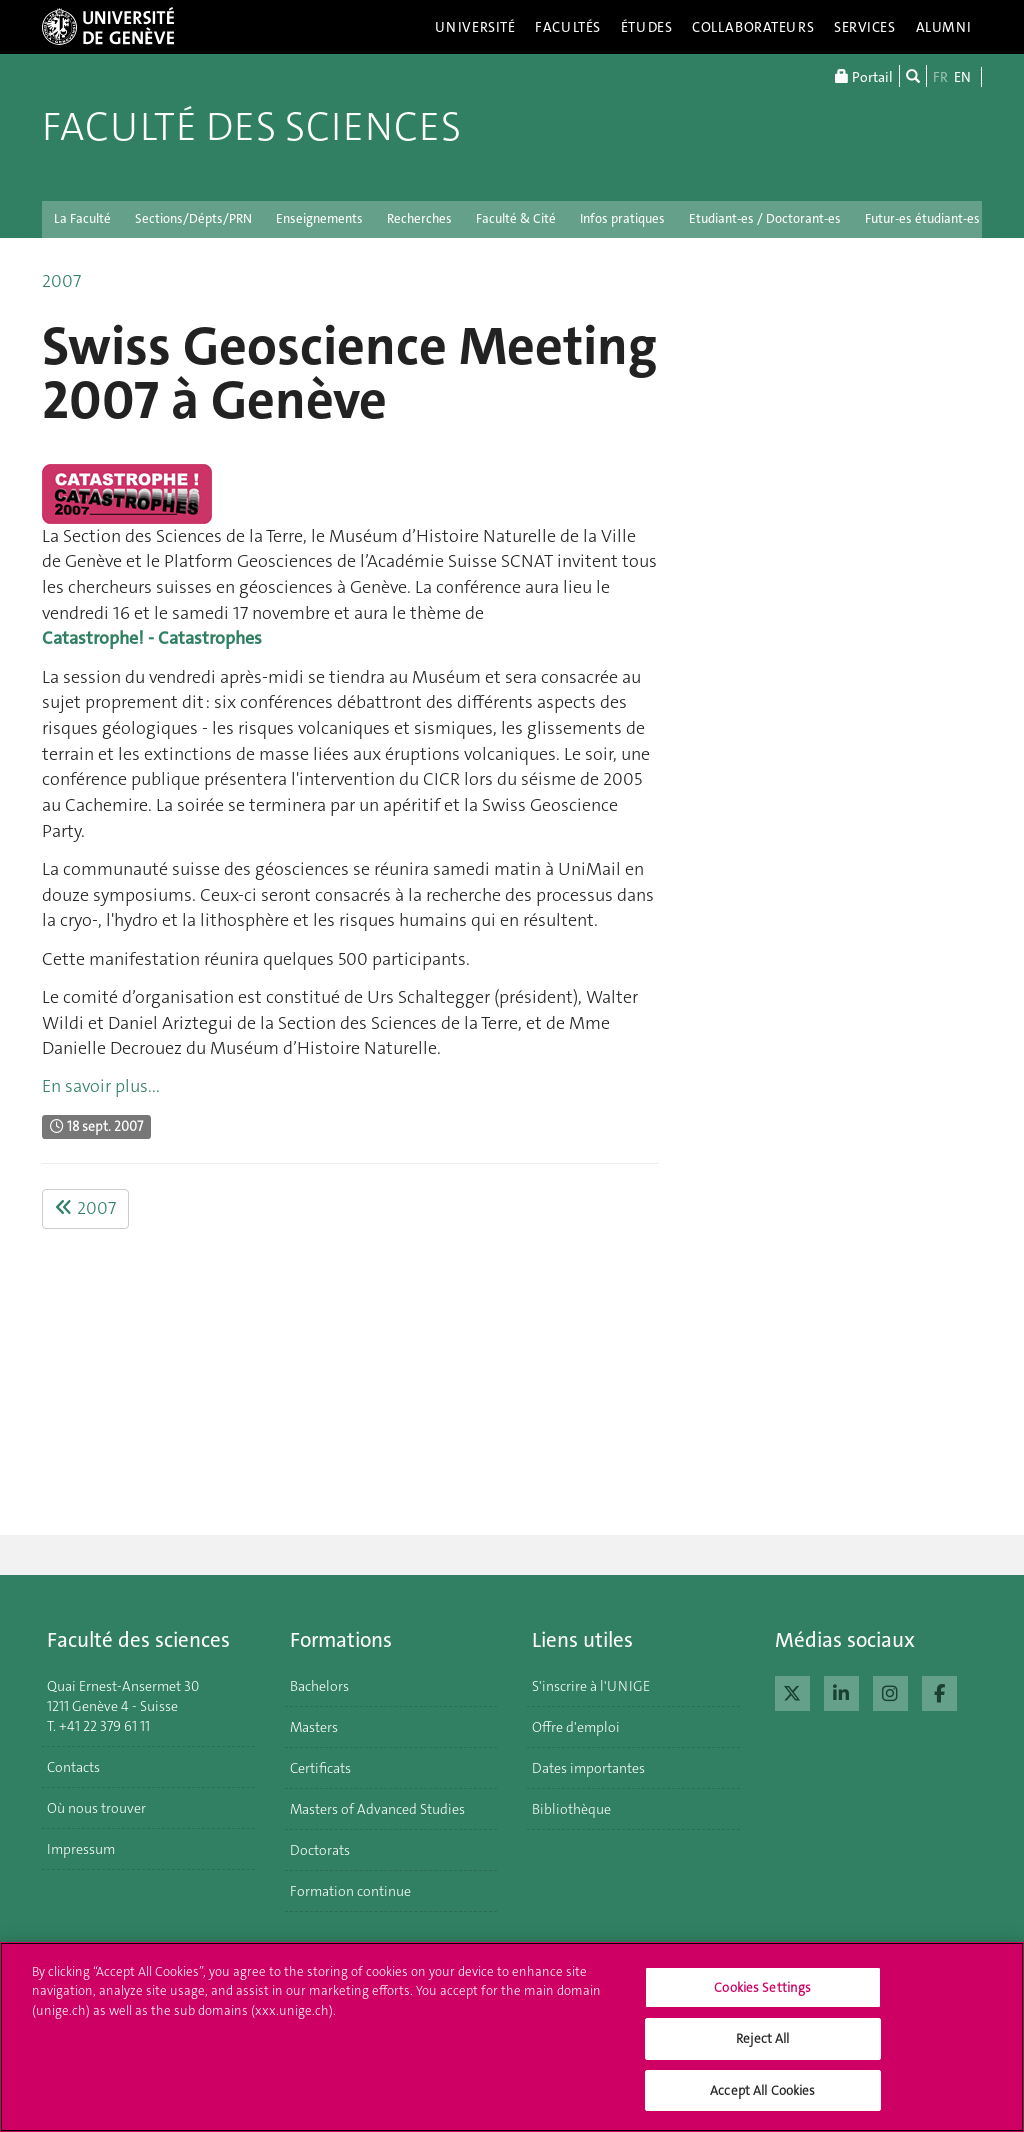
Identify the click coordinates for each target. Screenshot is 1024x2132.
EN (962, 77)
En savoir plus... (101, 1086)
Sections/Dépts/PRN (193, 218)
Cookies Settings (762, 1996)
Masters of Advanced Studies (377, 1809)
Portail (864, 76)
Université (475, 27)
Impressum (81, 1849)
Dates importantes (588, 1768)
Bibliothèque (571, 1809)
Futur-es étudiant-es (922, 218)
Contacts (73, 1767)
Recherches (419, 218)
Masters (314, 1727)
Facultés (568, 27)
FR (940, 77)
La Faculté (82, 218)
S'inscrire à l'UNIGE (591, 1686)
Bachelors (319, 1686)
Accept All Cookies (762, 2100)
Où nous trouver (96, 1808)
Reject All (762, 2048)
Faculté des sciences (251, 127)
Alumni (944, 27)
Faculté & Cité (516, 218)
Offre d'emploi (576, 1727)
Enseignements (319, 218)
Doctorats (320, 1850)
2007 (61, 281)
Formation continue (350, 1891)
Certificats (320, 1768)
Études (646, 27)
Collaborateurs (753, 27)
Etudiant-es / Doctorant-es (765, 218)
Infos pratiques (622, 218)
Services (865, 27)
